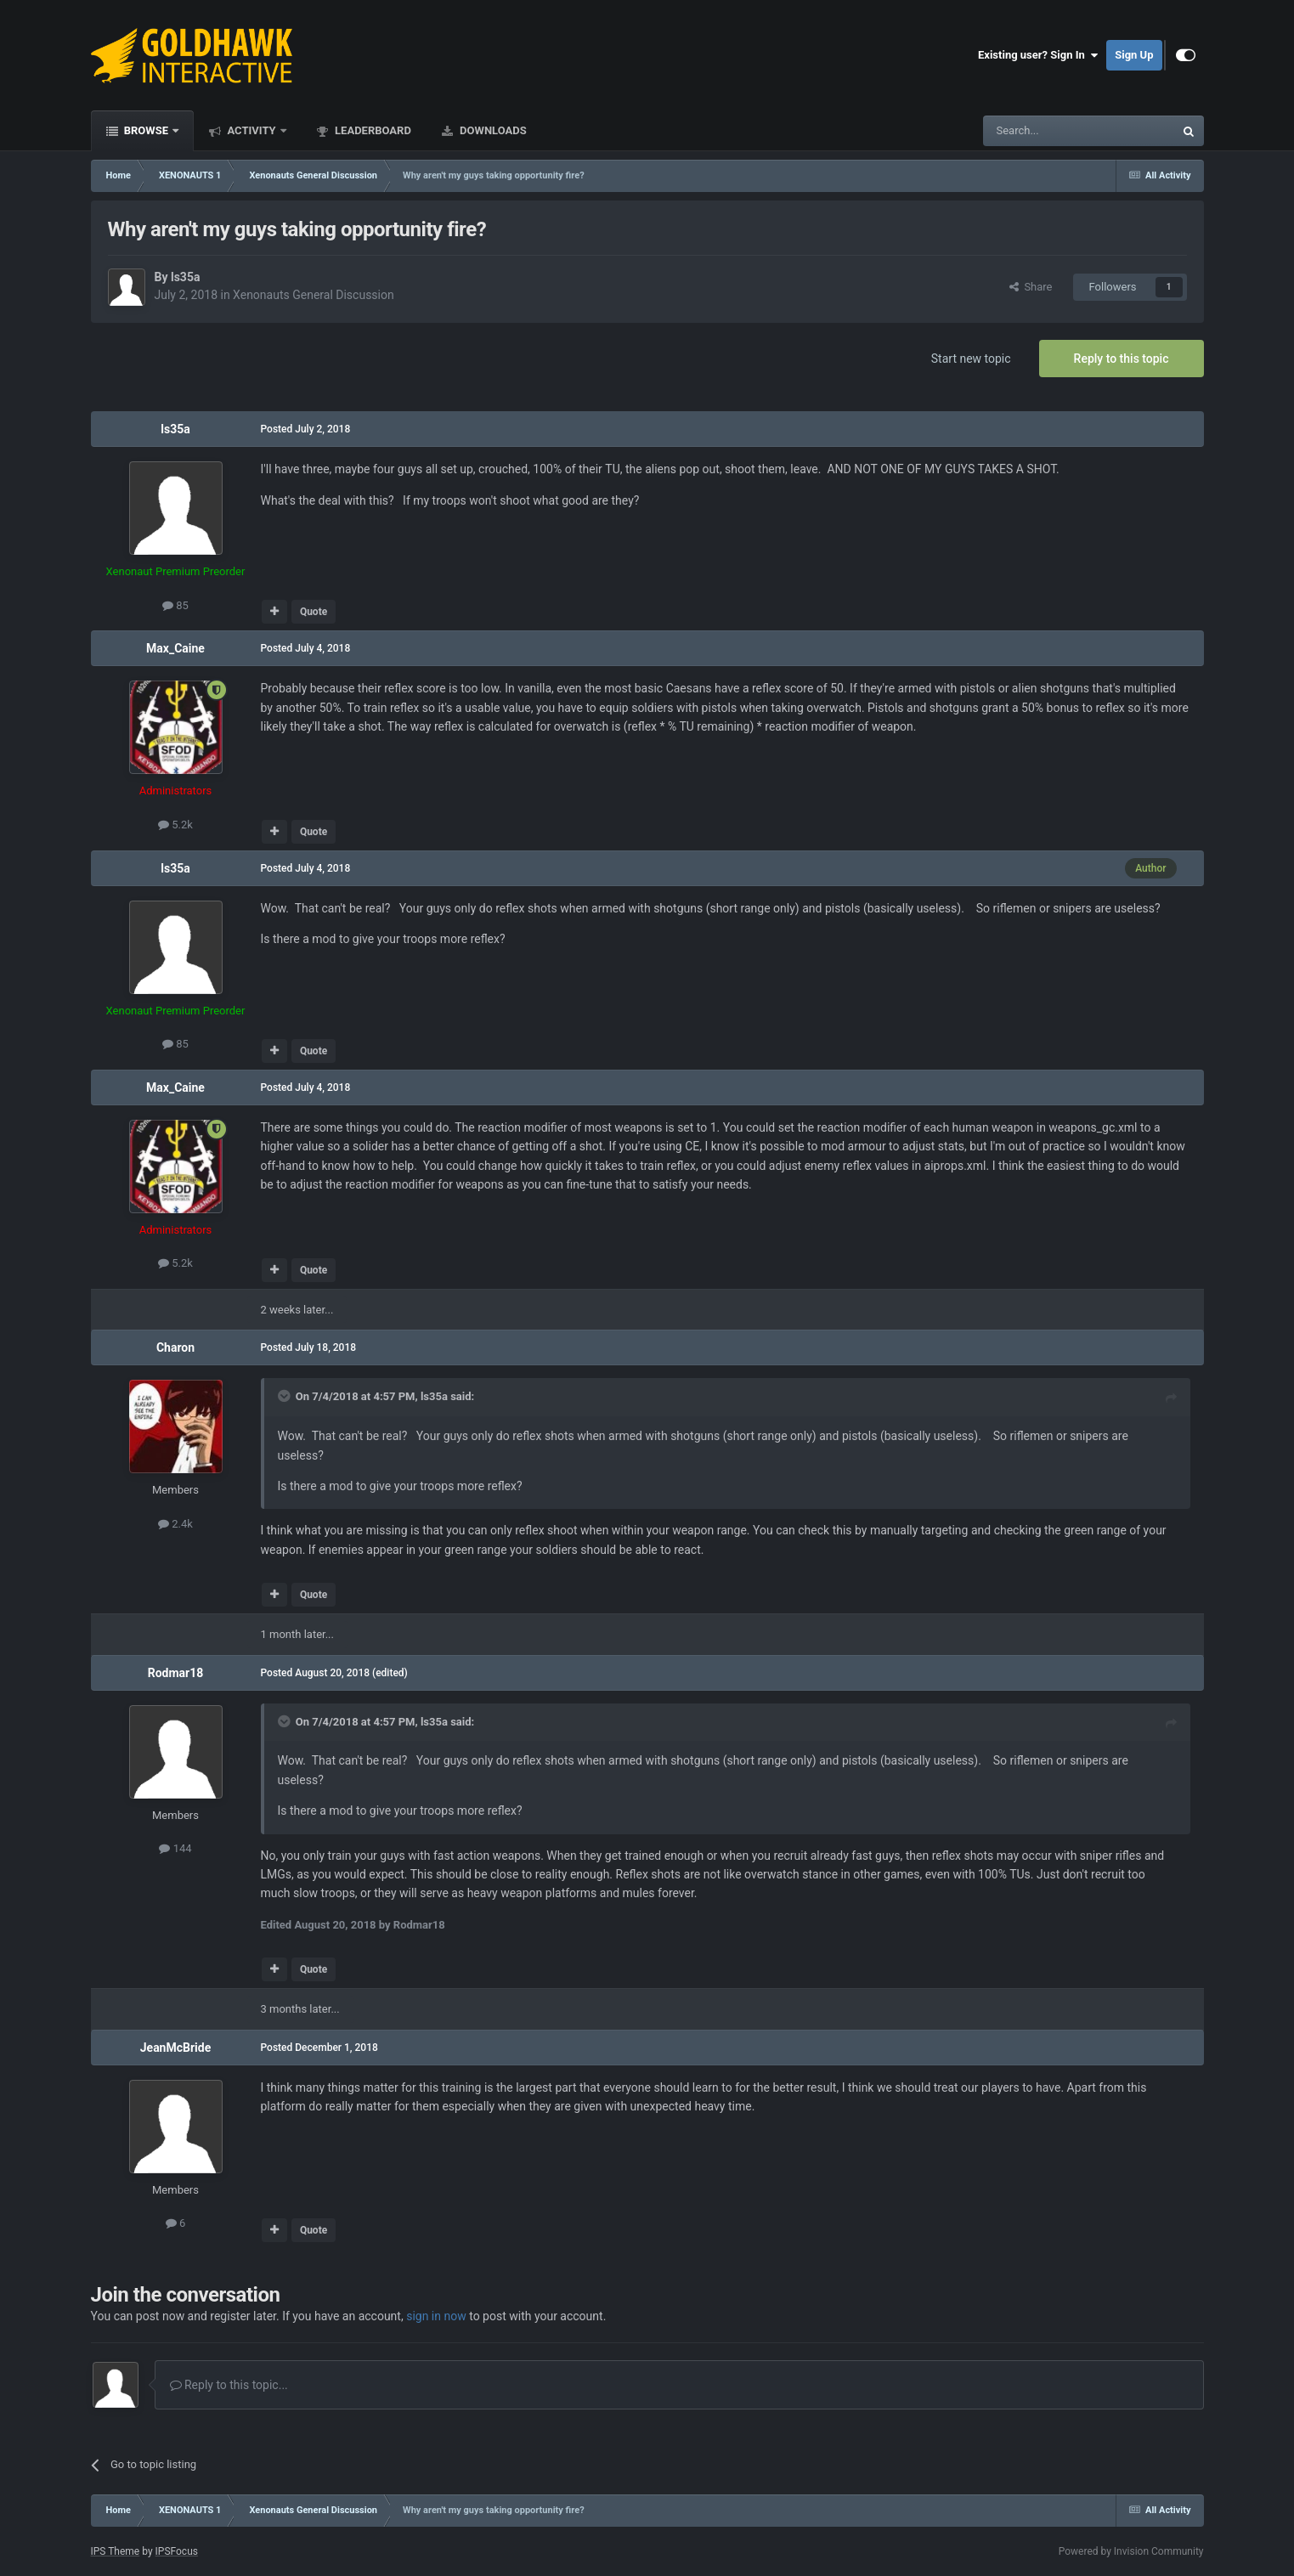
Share (1031, 286)
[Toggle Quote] (285, 1396)
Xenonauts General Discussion (313, 295)
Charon (175, 1347)
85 (175, 605)
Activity (251, 130)
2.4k (175, 1523)
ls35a (185, 277)
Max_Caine (175, 648)
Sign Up (1134, 54)
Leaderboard (371, 130)
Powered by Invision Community (1131, 2551)
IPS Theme (115, 2551)
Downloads (492, 130)
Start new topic (971, 358)
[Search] (1038, 131)
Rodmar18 (176, 1673)
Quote (313, 612)
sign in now (436, 2316)
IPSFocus (176, 2551)
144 (175, 1848)
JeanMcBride (175, 2047)
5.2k (175, 824)
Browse (146, 130)
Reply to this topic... (229, 2385)
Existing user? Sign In (1038, 55)
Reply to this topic (1121, 358)
